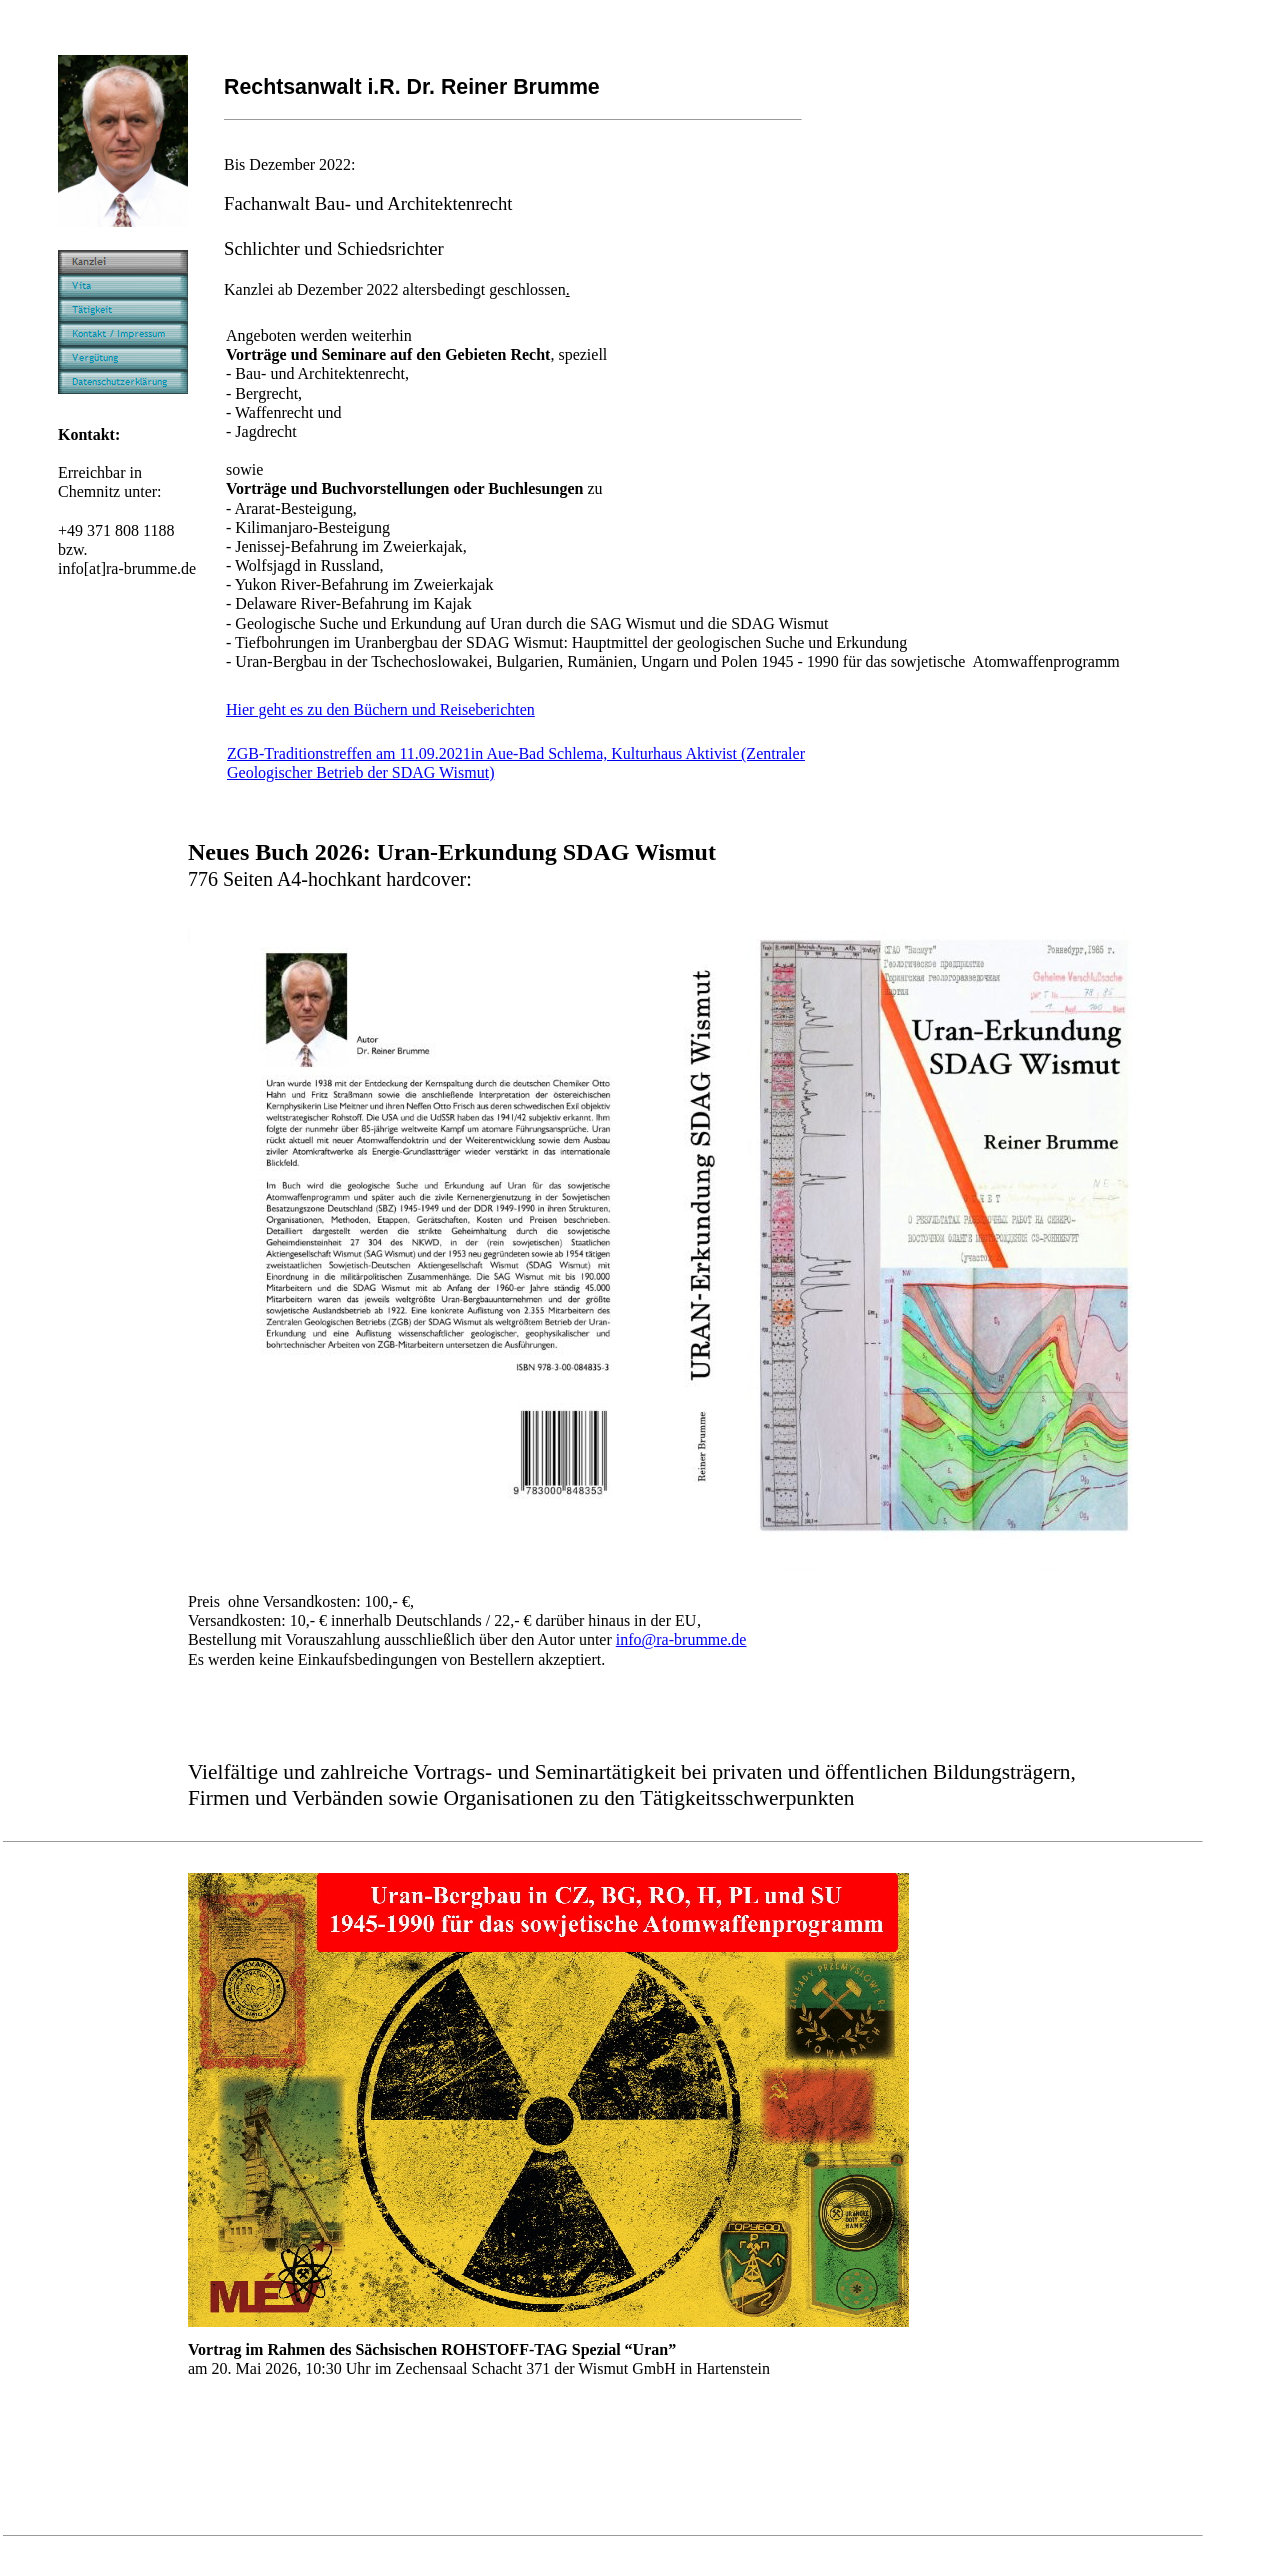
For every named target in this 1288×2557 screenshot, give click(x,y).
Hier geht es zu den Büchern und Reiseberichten (380, 709)
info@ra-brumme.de (681, 1639)
